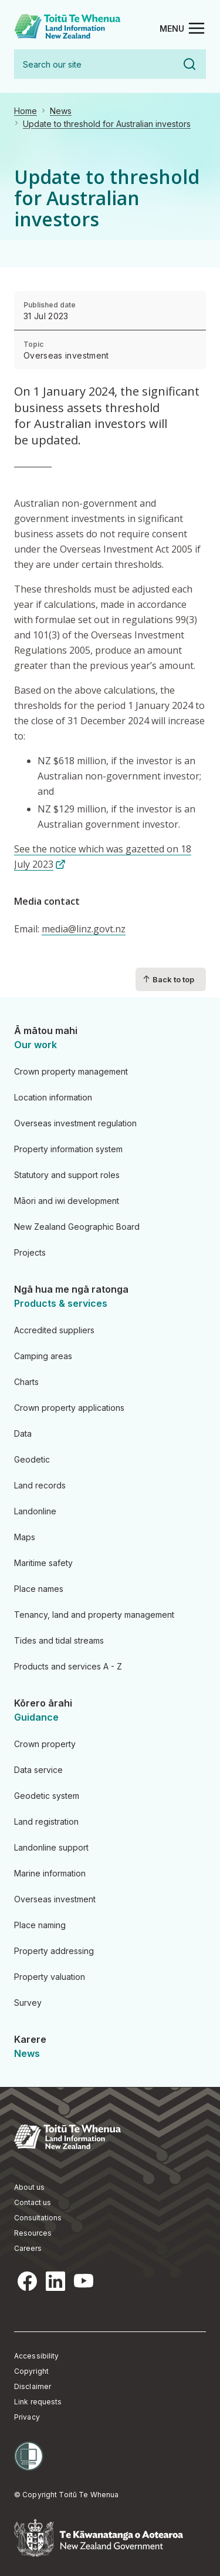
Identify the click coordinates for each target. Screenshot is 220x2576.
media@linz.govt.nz (84, 928)
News (61, 111)
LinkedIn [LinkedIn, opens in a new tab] (55, 2281)
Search (189, 64)
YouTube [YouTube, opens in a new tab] (83, 2281)
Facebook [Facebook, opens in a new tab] (27, 2281)
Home (25, 111)
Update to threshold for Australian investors (107, 124)
